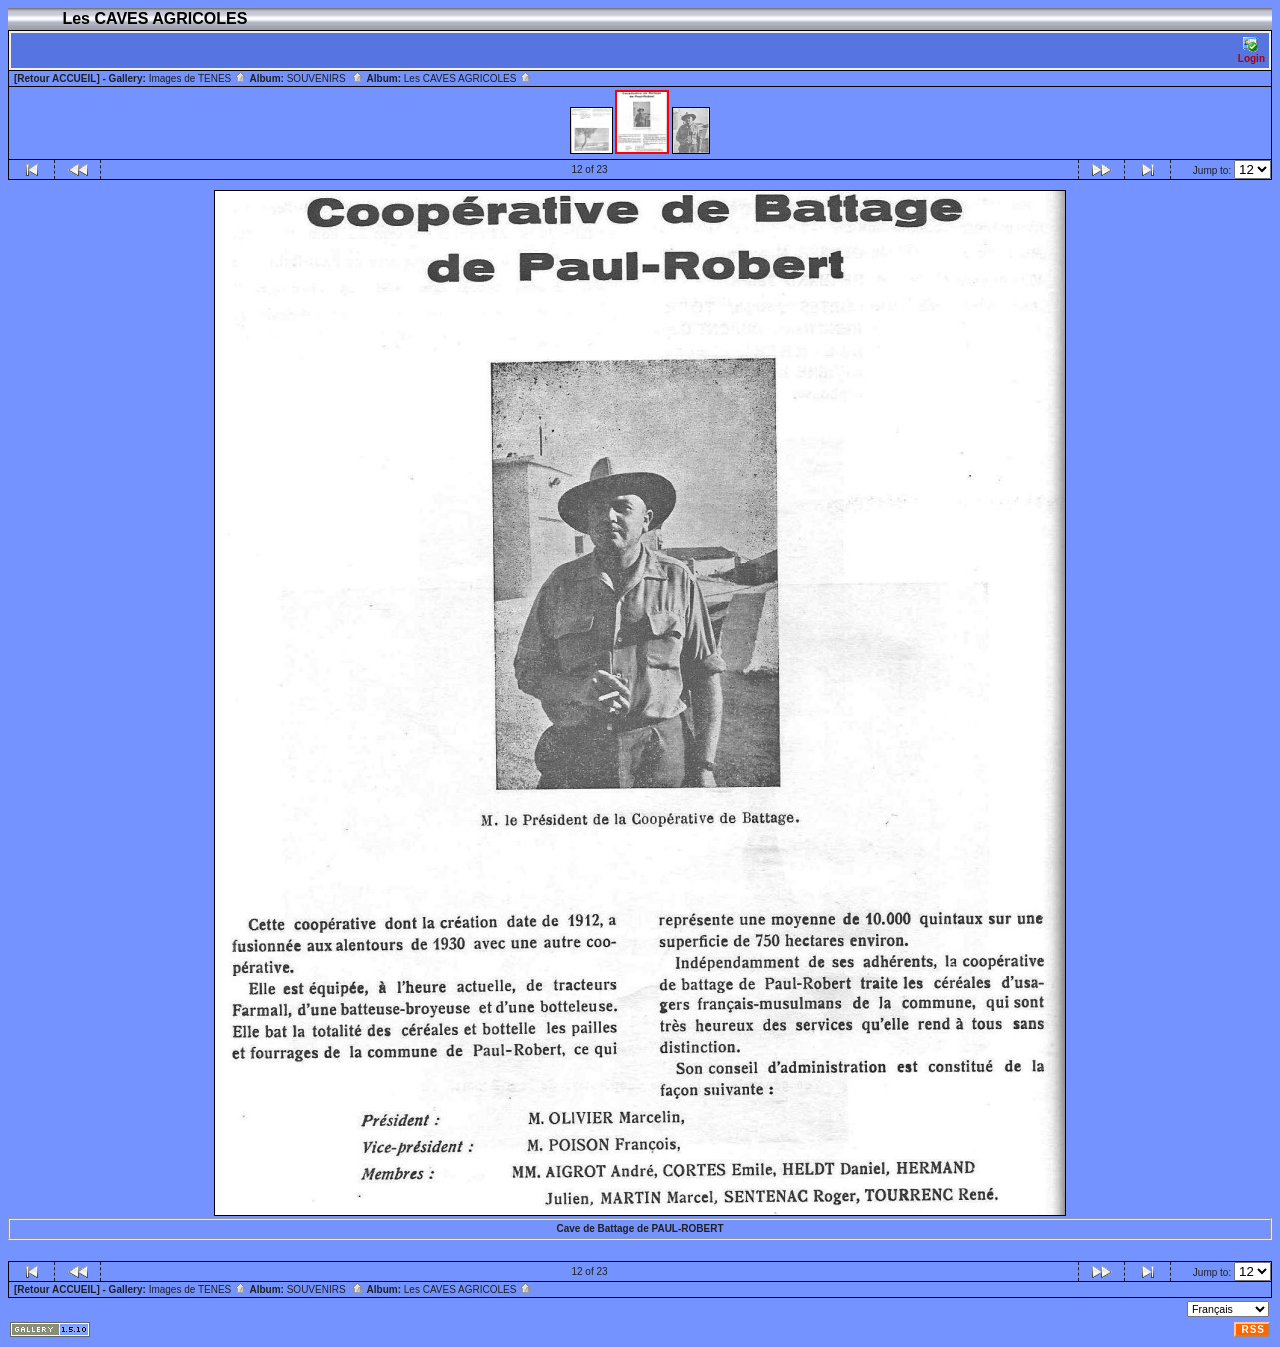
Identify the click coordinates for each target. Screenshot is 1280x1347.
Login (1251, 50)
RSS (1253, 1329)
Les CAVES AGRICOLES (468, 78)
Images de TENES (198, 78)
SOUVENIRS (325, 78)
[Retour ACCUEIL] (57, 78)
